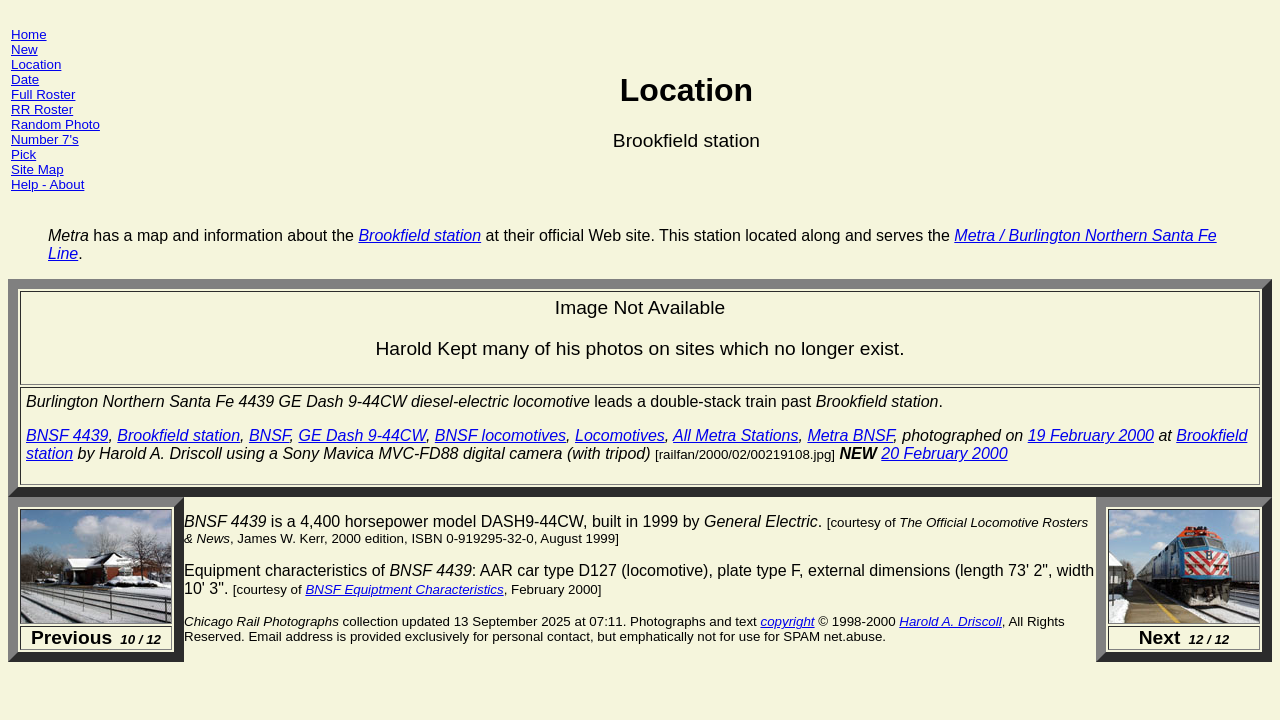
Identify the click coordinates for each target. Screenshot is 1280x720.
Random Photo (55, 124)
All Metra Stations (735, 435)
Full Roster (43, 94)
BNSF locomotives (500, 435)
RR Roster (42, 109)
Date (25, 79)
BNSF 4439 (67, 435)
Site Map (37, 169)
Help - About (47, 184)
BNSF (269, 435)
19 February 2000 (1091, 435)
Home (29, 34)
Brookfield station (178, 435)
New (24, 49)
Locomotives (620, 435)
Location (36, 64)
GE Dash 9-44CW (361, 435)
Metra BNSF (850, 435)
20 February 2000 (944, 453)
